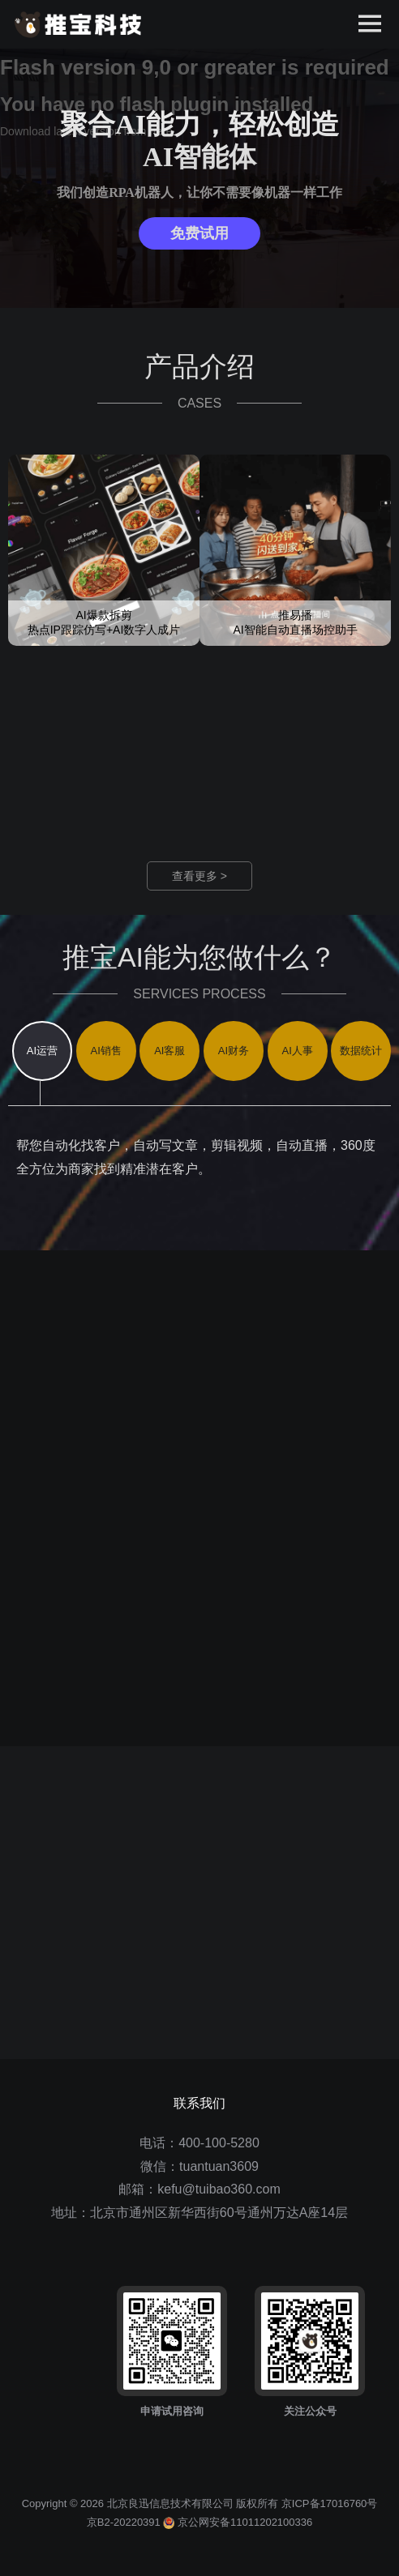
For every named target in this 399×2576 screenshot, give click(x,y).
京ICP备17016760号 (329, 2503)
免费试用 (199, 233)
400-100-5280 (219, 2143)
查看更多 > (199, 875)
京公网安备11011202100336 (237, 2522)
